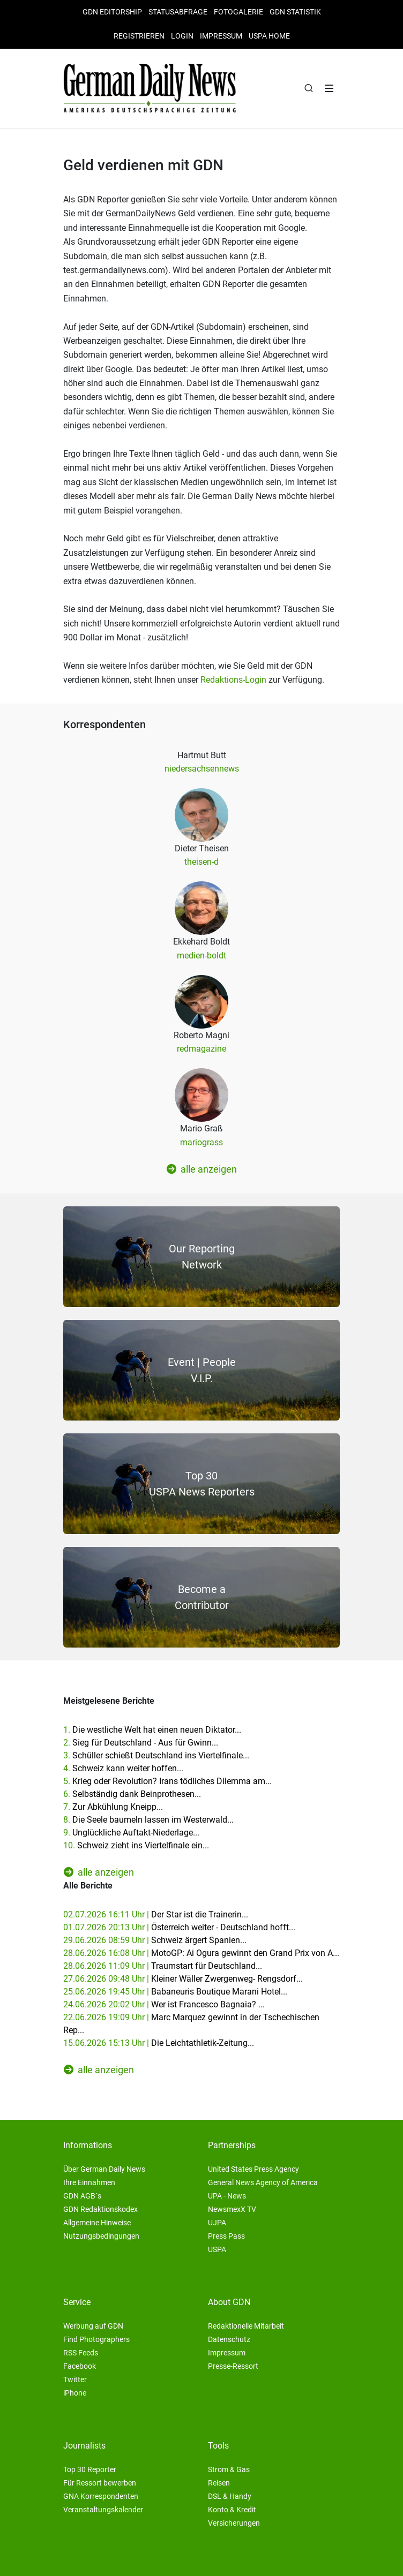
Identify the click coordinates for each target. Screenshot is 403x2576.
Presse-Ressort (233, 2366)
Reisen (219, 2483)
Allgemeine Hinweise (97, 2222)
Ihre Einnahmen (89, 2182)
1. (152, 1730)
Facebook (79, 2366)
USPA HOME (269, 36)
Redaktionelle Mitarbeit (246, 2326)
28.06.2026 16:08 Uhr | (201, 1953)
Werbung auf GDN (93, 2326)
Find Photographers (96, 2339)
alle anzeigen (202, 1168)
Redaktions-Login (233, 680)
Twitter (75, 2379)
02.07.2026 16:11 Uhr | (155, 1914)
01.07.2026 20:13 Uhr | (179, 1927)
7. (113, 1807)
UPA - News (227, 2196)
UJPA (217, 2222)
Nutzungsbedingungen (101, 2236)
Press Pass (226, 2236)
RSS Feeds (80, 2352)
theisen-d (201, 862)
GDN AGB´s (82, 2196)
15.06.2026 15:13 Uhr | (158, 2043)
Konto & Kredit (232, 2509)
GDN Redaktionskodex (100, 2209)
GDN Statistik (295, 11)
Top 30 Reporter (89, 2469)
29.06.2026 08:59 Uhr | (155, 1940)
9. (131, 1832)
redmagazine (201, 1049)
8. (148, 1820)
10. (136, 1845)
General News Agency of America (263, 2182)
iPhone (74, 2393)
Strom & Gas (229, 2469)
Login (182, 36)
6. (132, 1794)
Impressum (221, 36)
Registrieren (139, 36)
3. (156, 1755)
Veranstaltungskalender (103, 2509)
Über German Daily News (104, 2169)
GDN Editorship (112, 11)
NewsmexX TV (232, 2209)
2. (140, 1743)
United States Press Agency (253, 2169)
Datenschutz (229, 2339)
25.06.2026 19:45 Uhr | (175, 1991)
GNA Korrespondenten (100, 2496)
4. (123, 1768)
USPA (217, 2249)
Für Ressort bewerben (99, 2483)
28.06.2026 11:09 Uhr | (162, 1966)
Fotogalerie (238, 11)
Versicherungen (234, 2523)
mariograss (201, 1142)
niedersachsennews (202, 769)
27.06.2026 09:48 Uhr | (183, 1979)
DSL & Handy (229, 2496)
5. (167, 1781)
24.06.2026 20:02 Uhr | (164, 2004)
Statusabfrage (177, 11)
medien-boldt (201, 955)
